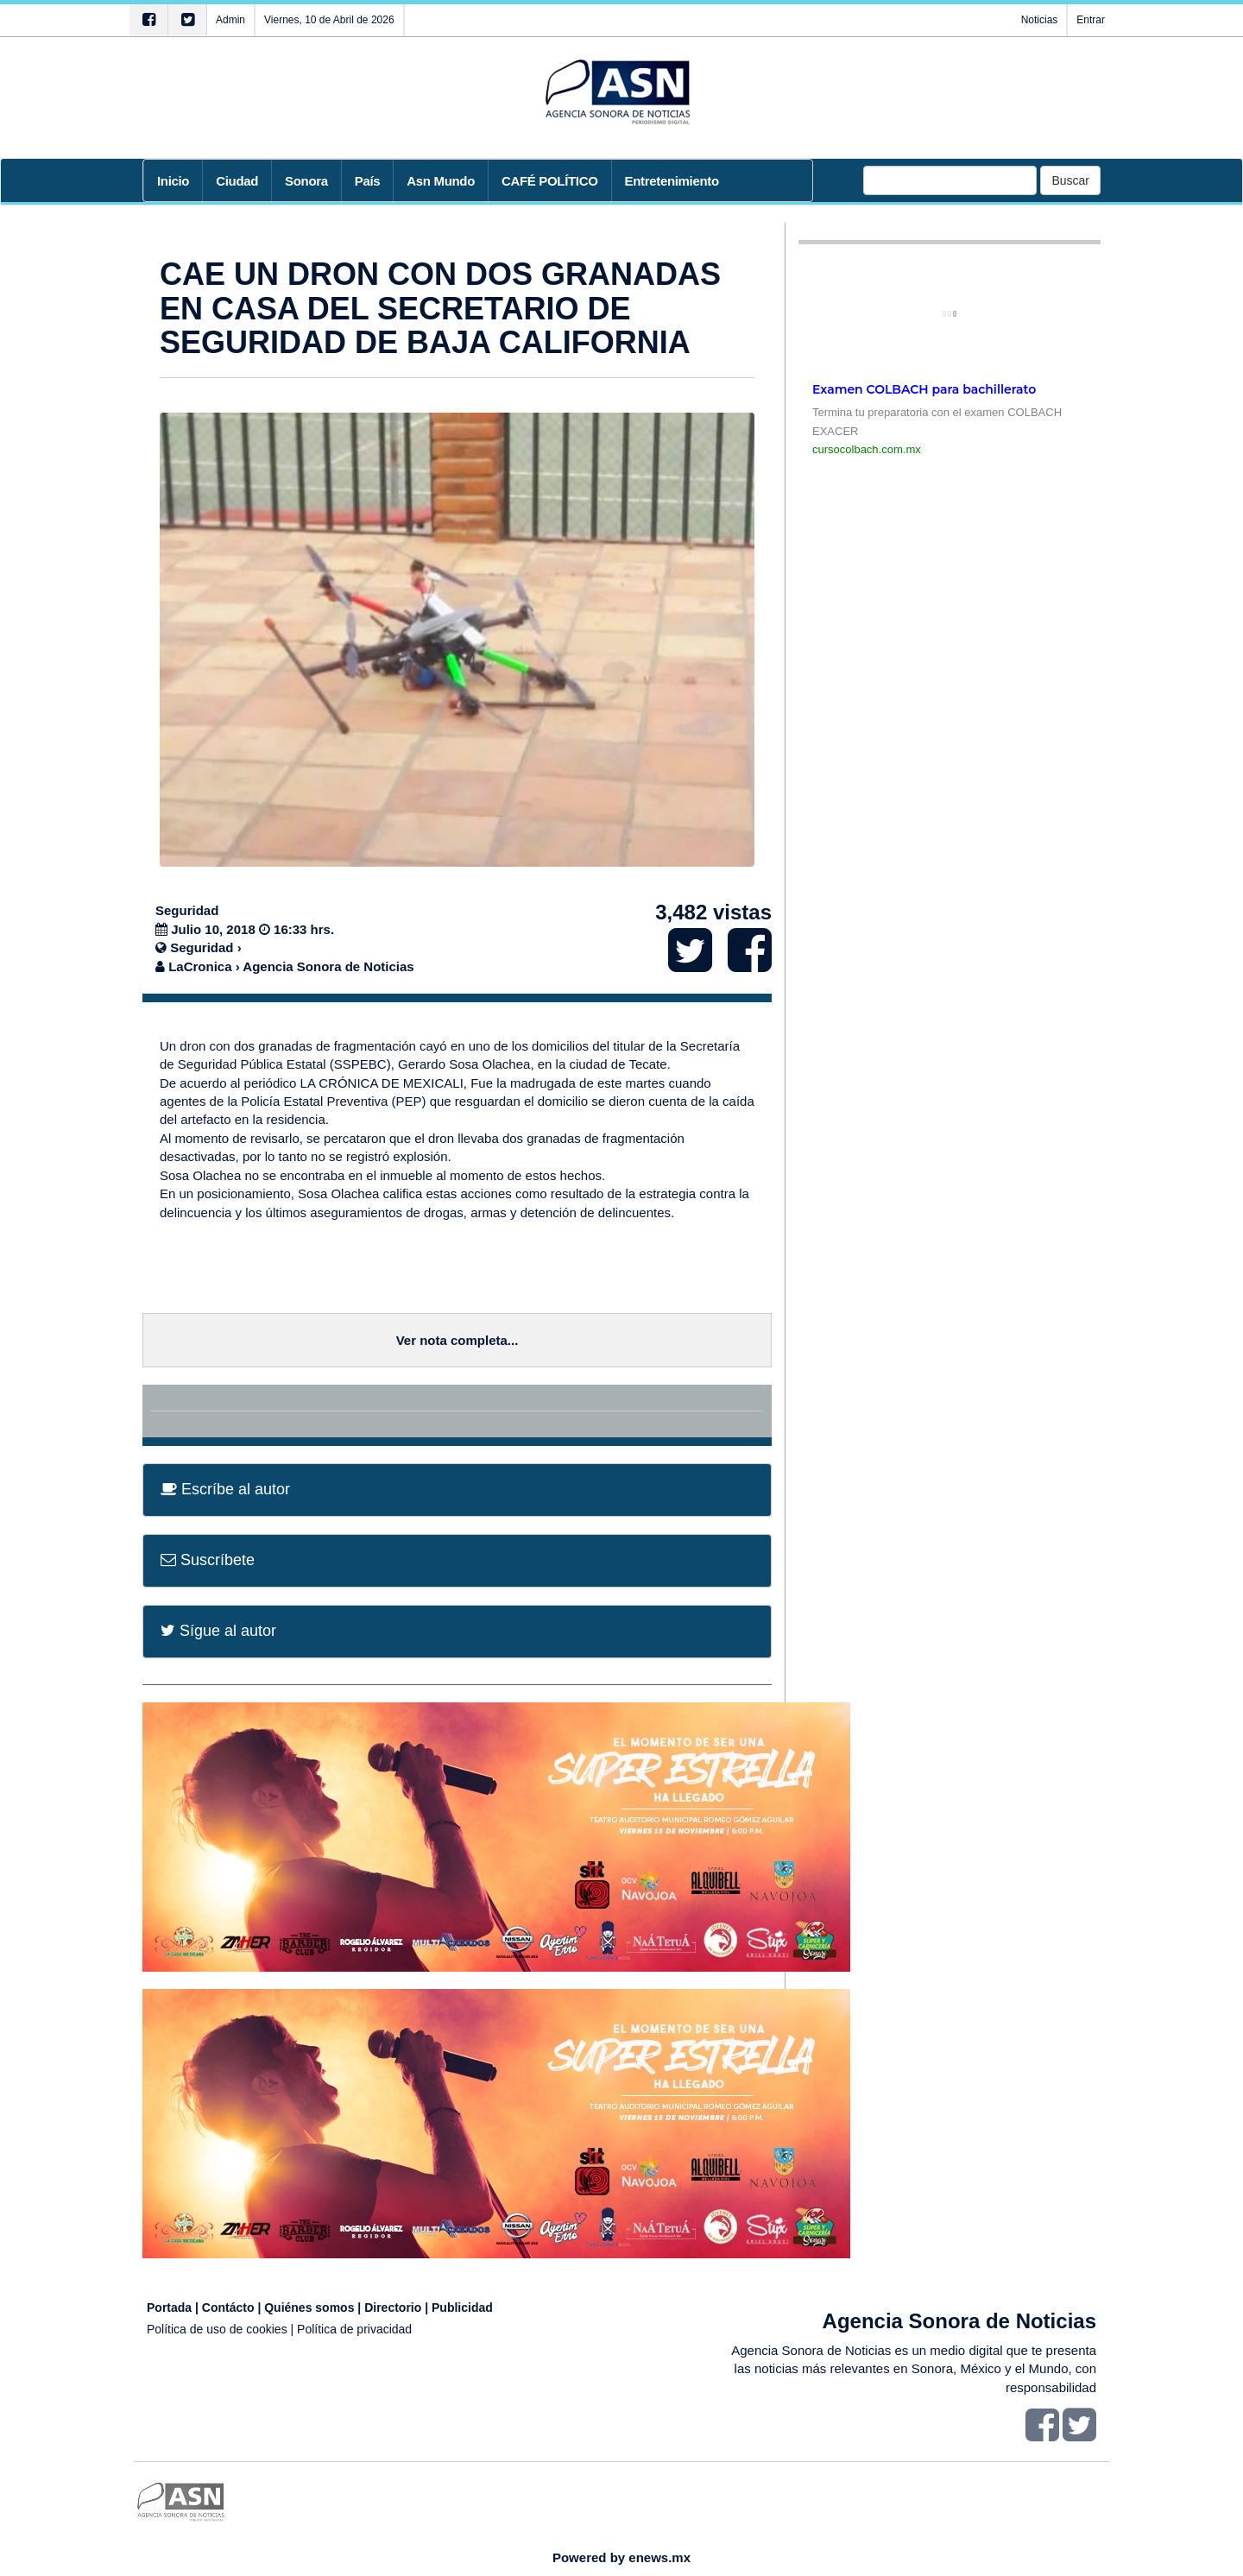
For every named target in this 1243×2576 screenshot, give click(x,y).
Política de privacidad (354, 2329)
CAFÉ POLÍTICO (550, 181)
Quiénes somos (309, 2307)
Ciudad (237, 181)
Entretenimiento (672, 181)
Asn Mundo (441, 181)
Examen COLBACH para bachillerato (924, 389)
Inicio (173, 181)
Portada (169, 2307)
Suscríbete (208, 1560)
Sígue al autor (218, 1630)
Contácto (228, 2307)
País (368, 181)
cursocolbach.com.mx (866, 449)
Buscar (1070, 180)
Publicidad (462, 2307)
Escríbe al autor (225, 1489)
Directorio (392, 2307)
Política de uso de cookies (217, 2329)
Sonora (306, 181)
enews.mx (659, 2557)
